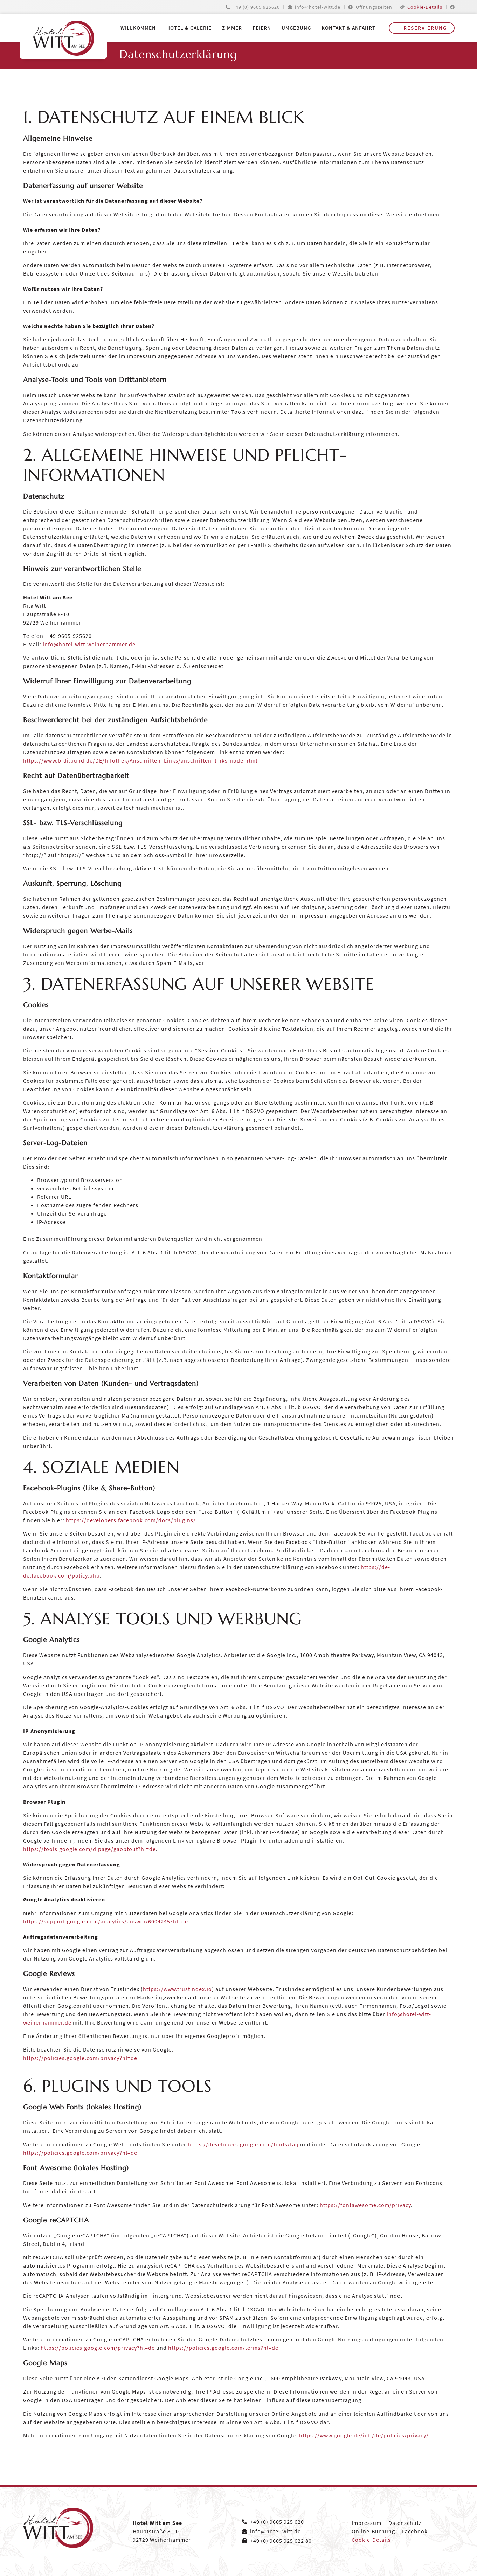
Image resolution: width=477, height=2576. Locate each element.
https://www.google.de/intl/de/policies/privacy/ (364, 2435)
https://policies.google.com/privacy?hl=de (80, 2057)
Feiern (262, 28)
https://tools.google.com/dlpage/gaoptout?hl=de (89, 1848)
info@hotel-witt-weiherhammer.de (89, 644)
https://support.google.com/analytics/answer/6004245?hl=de (105, 1921)
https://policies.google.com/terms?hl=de (223, 2347)
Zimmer (232, 28)
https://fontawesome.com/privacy (365, 2204)
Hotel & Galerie (189, 28)
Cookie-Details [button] (424, 7)
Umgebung (296, 28)
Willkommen (138, 28)
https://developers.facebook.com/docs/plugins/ (131, 1520)
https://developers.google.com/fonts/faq (243, 2144)
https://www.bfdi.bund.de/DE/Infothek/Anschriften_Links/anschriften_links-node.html (140, 760)
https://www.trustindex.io (177, 1988)
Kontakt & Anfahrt (348, 28)
